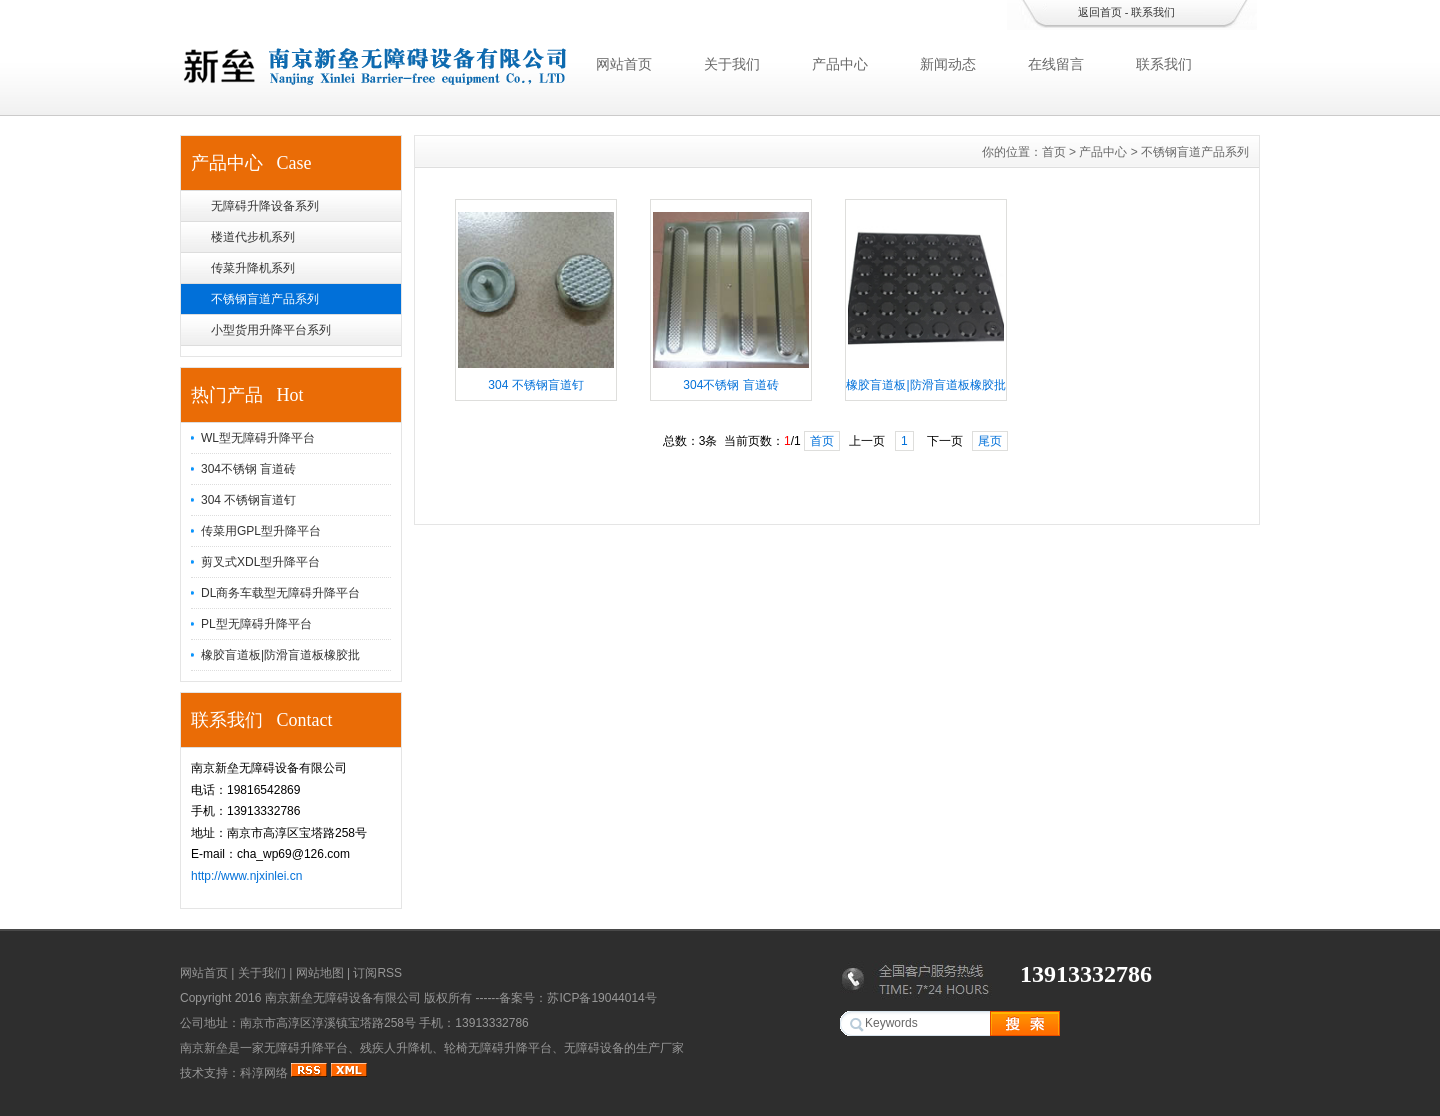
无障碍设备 (594, 1048)
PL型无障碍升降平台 (256, 624)
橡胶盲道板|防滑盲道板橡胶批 (280, 655)
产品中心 (840, 64)
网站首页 (624, 64)
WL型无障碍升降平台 (258, 438)
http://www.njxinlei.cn (246, 876)
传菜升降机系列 (253, 268)
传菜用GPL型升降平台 (261, 531)
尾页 (990, 441)
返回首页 (1100, 12)
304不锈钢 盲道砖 (248, 469)
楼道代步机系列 (253, 237)
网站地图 (320, 973)
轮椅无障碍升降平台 (498, 1048)
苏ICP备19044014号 (601, 998)
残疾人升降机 (396, 1048)
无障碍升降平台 (306, 1048)
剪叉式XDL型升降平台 (260, 562)
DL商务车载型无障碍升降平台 (280, 593)
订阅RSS (377, 973)
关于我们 (732, 64)
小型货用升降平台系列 (271, 330)
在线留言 (1056, 64)
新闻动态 (948, 64)
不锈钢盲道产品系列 (265, 299)
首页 (1054, 152)
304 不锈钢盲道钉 (248, 500)
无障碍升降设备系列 (265, 206)
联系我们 (1153, 12)
